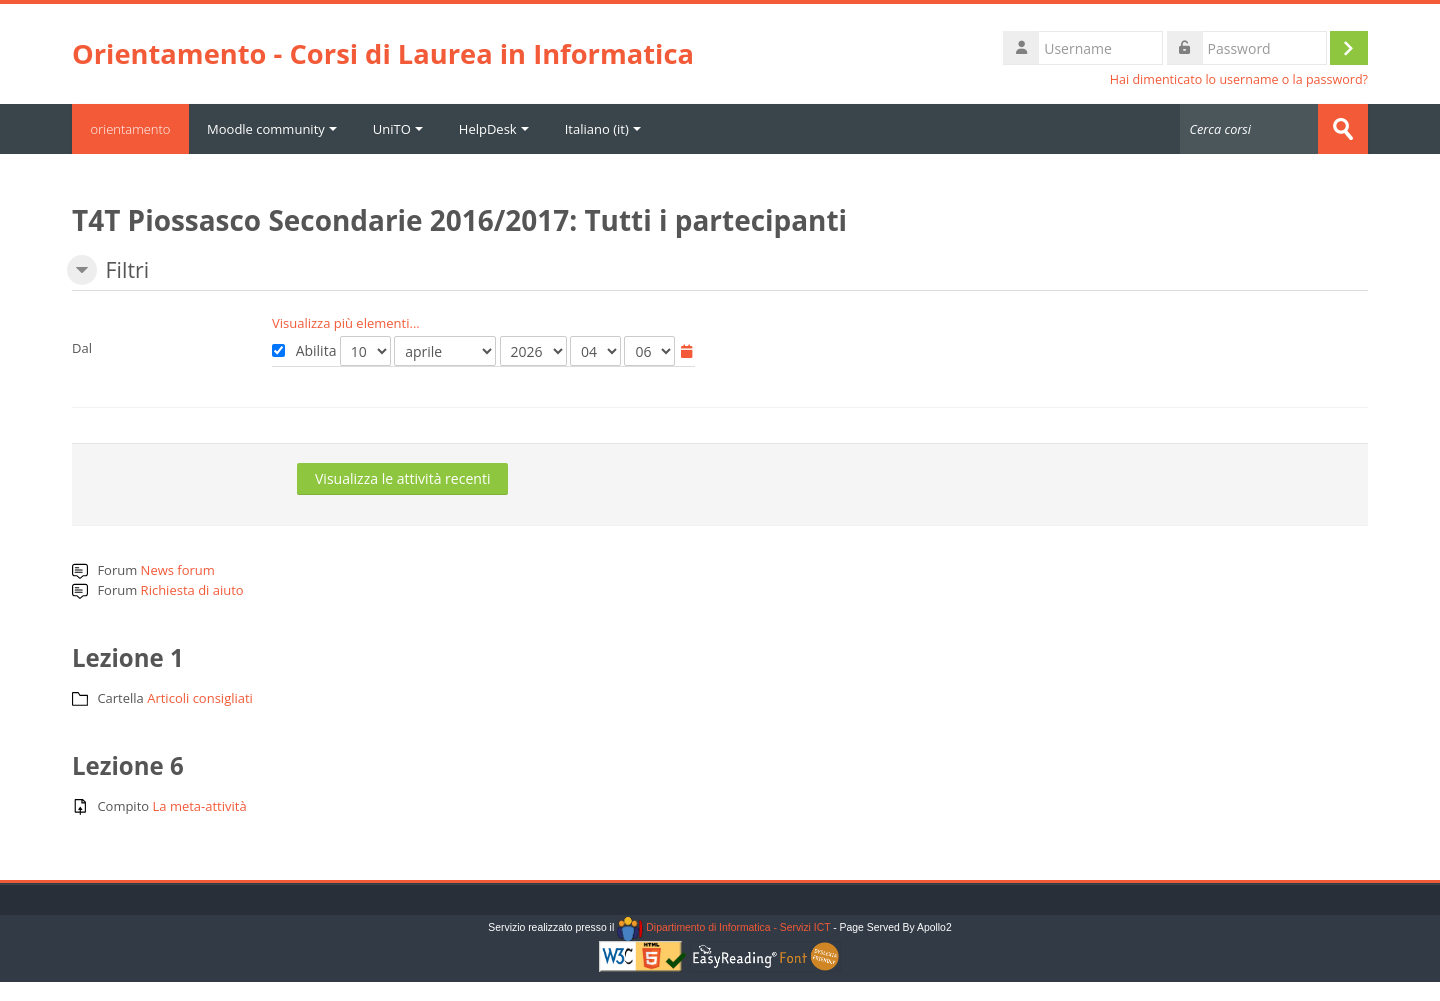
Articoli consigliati (200, 698)
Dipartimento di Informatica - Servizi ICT (723, 927)
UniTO (401, 129)
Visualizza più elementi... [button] (346, 323)
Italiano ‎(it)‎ (606, 129)
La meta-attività (200, 806)
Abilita (304, 350)
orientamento (132, 129)
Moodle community (275, 129)
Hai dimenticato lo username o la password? (1239, 79)
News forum (178, 570)
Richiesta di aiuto (192, 590)
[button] (82, 270)
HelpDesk (497, 129)
